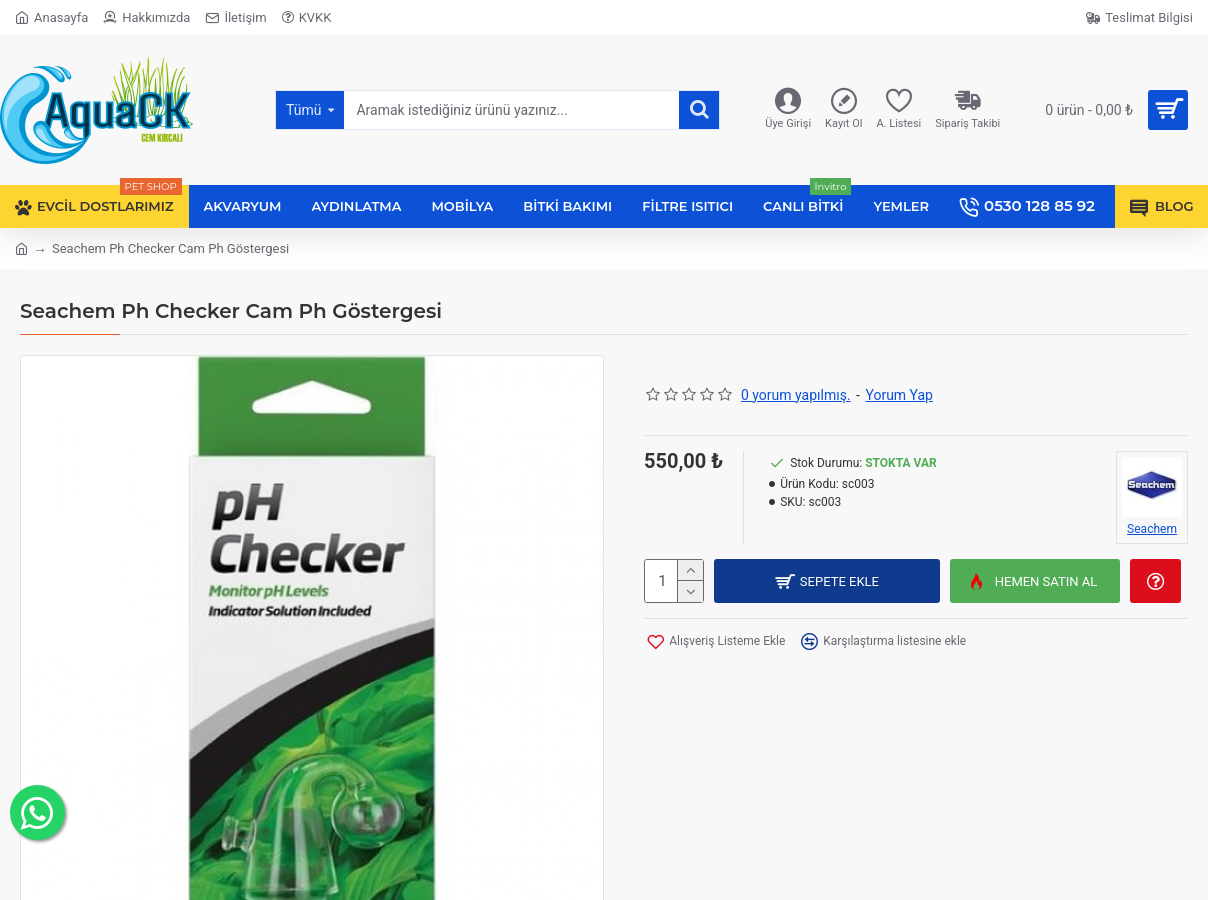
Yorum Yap (899, 395)
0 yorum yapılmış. (796, 395)
